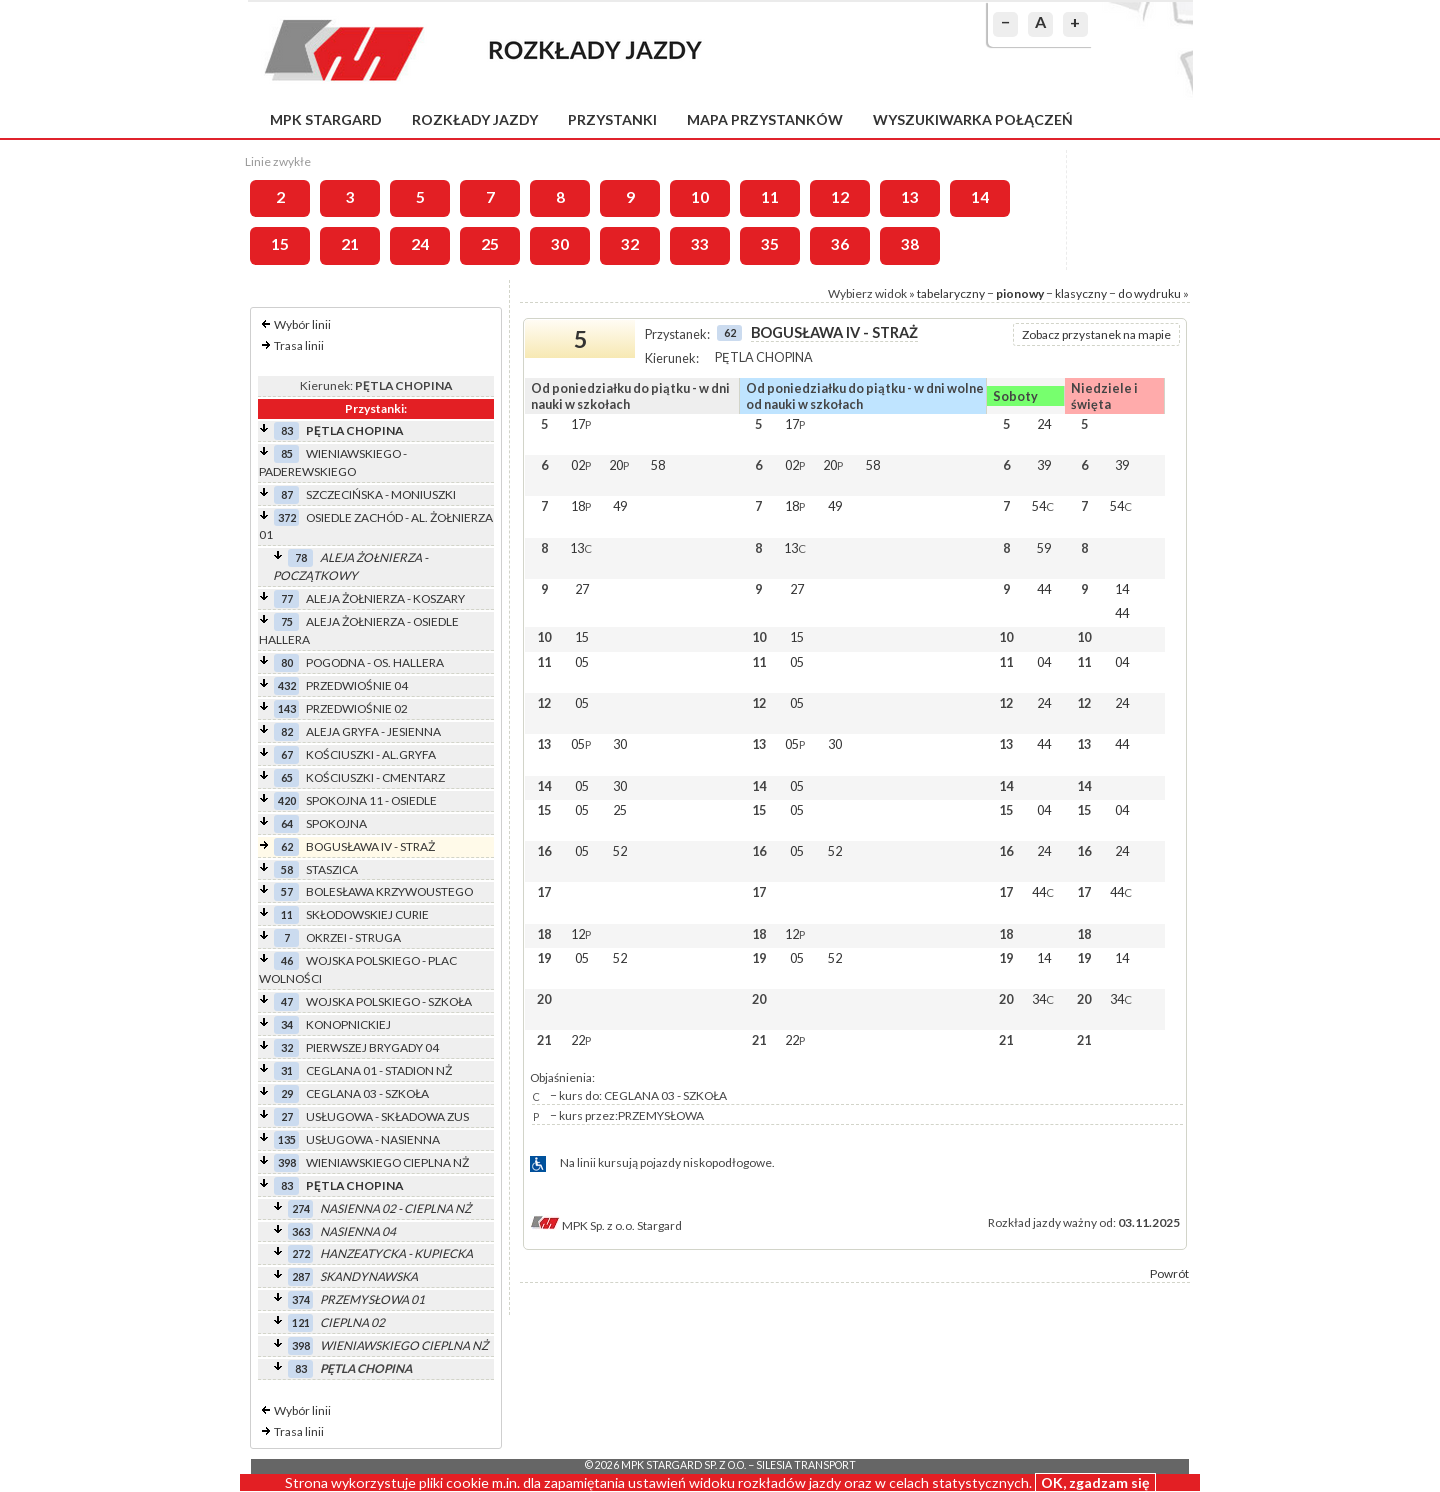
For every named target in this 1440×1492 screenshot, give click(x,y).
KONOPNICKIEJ (348, 1024)
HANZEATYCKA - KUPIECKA (396, 1253)
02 (581, 465)
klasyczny (1081, 293)
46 (287, 960)
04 (1044, 662)
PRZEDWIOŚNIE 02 (357, 708)
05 (582, 662)
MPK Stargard (326, 119)
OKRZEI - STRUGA (353, 937)
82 (287, 731)
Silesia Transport (806, 1465)
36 (840, 244)
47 (287, 1001)
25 (490, 244)
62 (287, 846)
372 (287, 517)
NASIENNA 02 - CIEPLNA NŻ (395, 1208)
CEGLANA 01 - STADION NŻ (379, 1070)
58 (287, 869)
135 (287, 1139)
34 (287, 1024)
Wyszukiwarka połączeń (973, 119)
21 (350, 244)
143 (287, 708)
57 (287, 891)
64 (287, 823)
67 (287, 754)
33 (700, 244)
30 (560, 244)
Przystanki (612, 119)
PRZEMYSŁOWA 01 (372, 1299)
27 (287, 1116)
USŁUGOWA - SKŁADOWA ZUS (387, 1116)
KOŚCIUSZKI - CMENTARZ (375, 777)
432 (287, 685)
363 (301, 1231)
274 (301, 1208)
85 (287, 453)
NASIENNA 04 (358, 1231)
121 (301, 1322)
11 (770, 197)
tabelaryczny (951, 293)
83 (287, 430)
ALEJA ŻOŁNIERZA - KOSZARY (385, 598)
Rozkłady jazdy (475, 119)
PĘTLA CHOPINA (354, 430)
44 (1044, 589)
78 (301, 557)
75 (287, 621)
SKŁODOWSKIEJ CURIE (367, 914)
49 (620, 506)
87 (287, 494)
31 (287, 1070)
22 (581, 1040)
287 (301, 1276)
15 (280, 244)
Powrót (1169, 1273)
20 (619, 465)
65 (287, 777)
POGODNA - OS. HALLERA (375, 662)
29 (287, 1093)
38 (910, 244)
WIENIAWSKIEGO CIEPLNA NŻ (387, 1162)
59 (1044, 548)
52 (620, 851)
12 (840, 197)
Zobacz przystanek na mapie (1096, 334)
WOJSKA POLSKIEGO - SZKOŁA (389, 1001)
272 (301, 1253)
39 (1044, 465)
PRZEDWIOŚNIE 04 (357, 685)
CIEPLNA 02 (352, 1322)
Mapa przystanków (765, 119)
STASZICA (332, 869)
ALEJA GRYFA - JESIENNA (373, 731)
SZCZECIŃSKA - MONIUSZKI (381, 494)
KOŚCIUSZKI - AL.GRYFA (371, 754)
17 (581, 424)
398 (287, 1162)
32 (630, 244)
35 (770, 244)
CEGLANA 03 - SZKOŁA (367, 1093)
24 (420, 244)
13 (910, 197)
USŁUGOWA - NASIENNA (373, 1139)
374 (301, 1299)
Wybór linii (302, 324)
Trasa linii (299, 345)
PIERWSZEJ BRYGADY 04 (372, 1047)
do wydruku (1149, 293)
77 (287, 598)
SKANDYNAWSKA (369, 1276)
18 (581, 506)
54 (1043, 506)
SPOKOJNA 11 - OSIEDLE (371, 800)
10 (700, 197)
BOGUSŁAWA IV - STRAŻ (370, 846)
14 (980, 197)
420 (287, 800)
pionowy (1020, 293)
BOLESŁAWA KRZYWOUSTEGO (389, 891)
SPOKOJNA (336, 823)
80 (287, 662)
